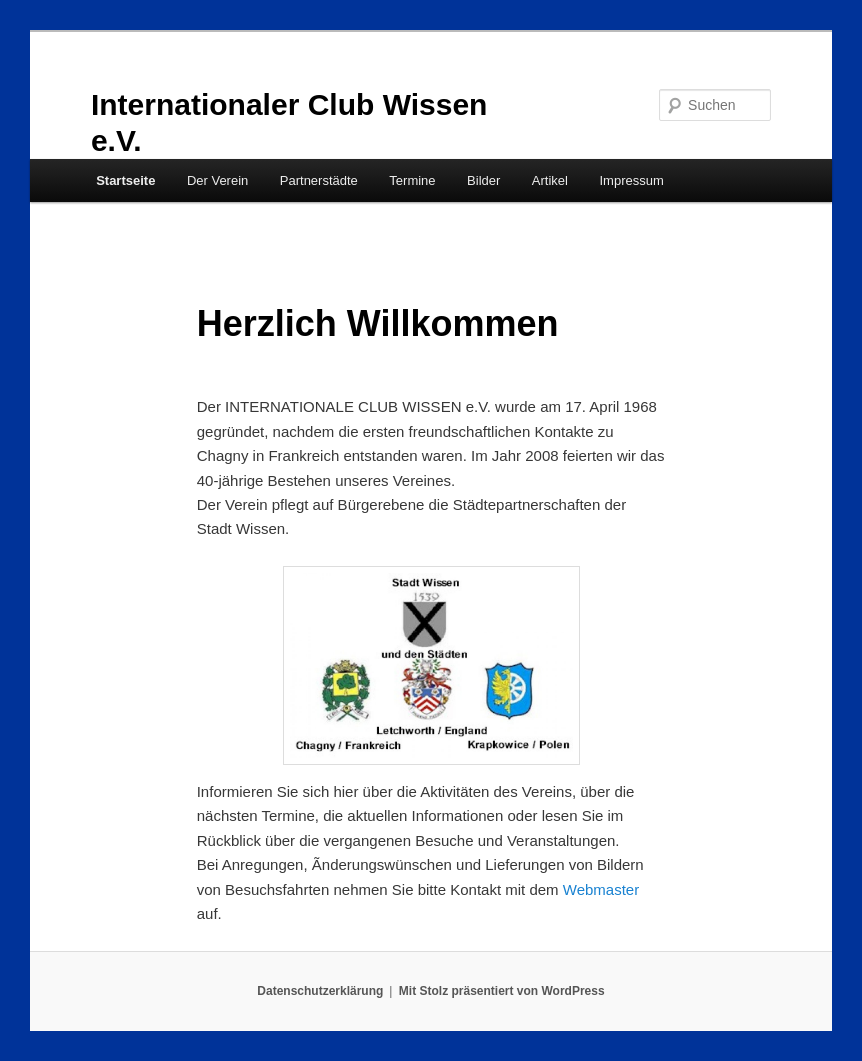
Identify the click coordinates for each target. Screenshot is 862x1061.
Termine (412, 180)
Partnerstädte (319, 180)
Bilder (483, 180)
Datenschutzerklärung (320, 991)
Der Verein (217, 180)
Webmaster (601, 889)
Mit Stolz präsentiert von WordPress (502, 991)
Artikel (550, 180)
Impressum (631, 180)
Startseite (125, 180)
